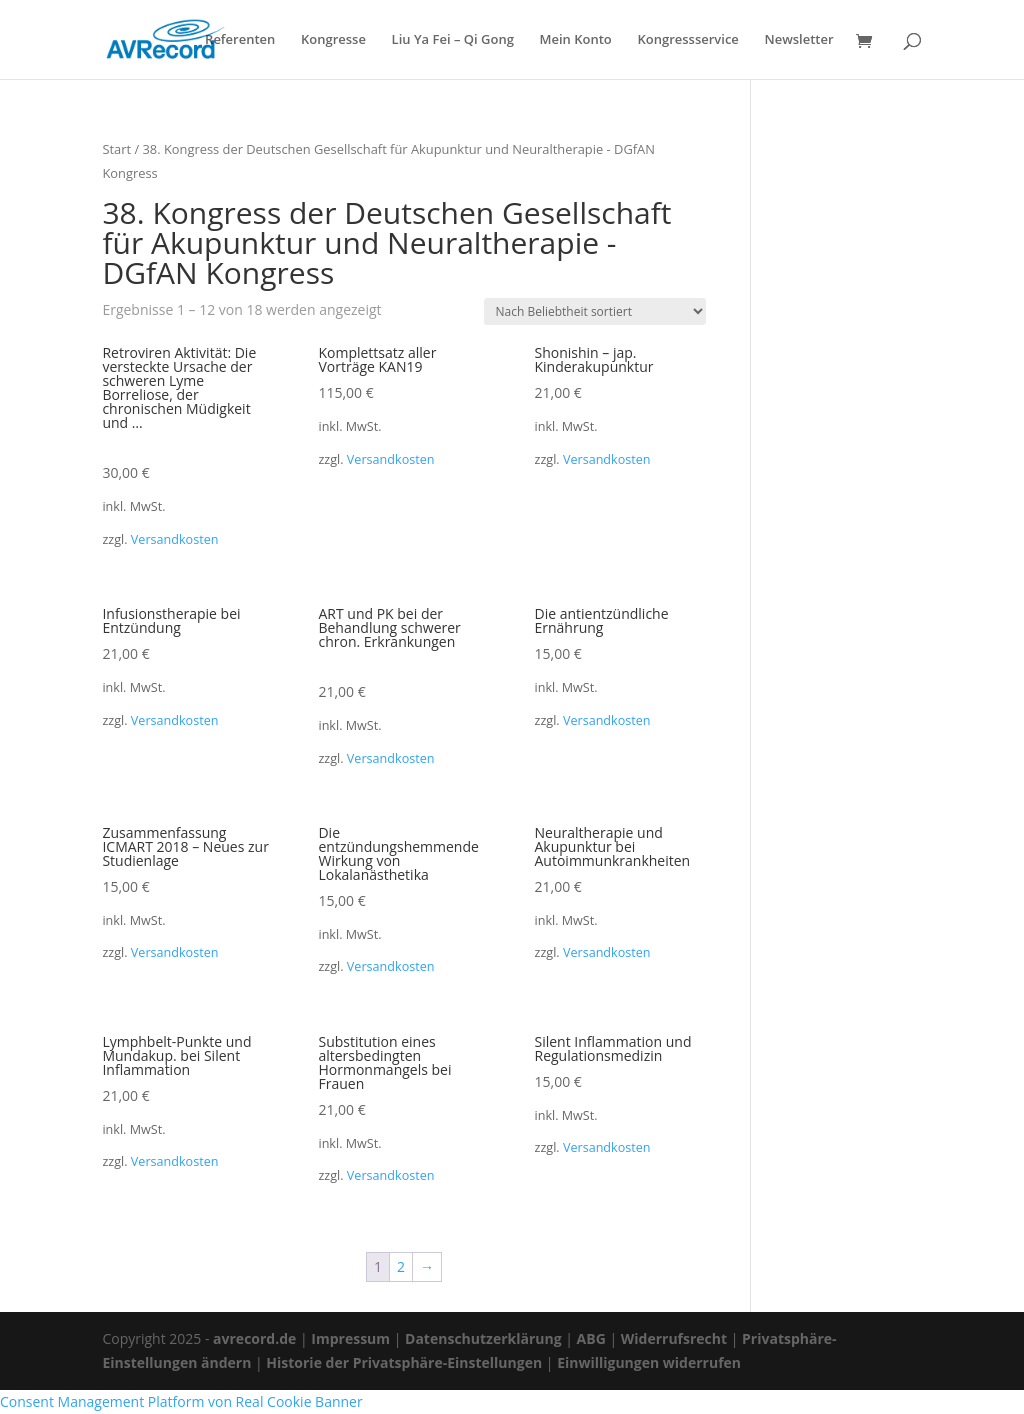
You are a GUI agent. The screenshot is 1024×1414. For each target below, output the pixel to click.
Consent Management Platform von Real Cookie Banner (181, 1401)
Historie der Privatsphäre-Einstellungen (404, 1362)
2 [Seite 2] (401, 1266)
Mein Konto (576, 40)
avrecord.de (254, 1338)
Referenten (240, 40)
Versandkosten (175, 539)
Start (116, 149)
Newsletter (798, 40)
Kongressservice (687, 40)
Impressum (350, 1338)
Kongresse (333, 40)
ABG (591, 1338)
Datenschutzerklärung (483, 1338)
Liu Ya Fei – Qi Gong (453, 40)
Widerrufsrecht (674, 1338)
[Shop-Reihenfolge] (595, 311)
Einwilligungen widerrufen (649, 1362)
